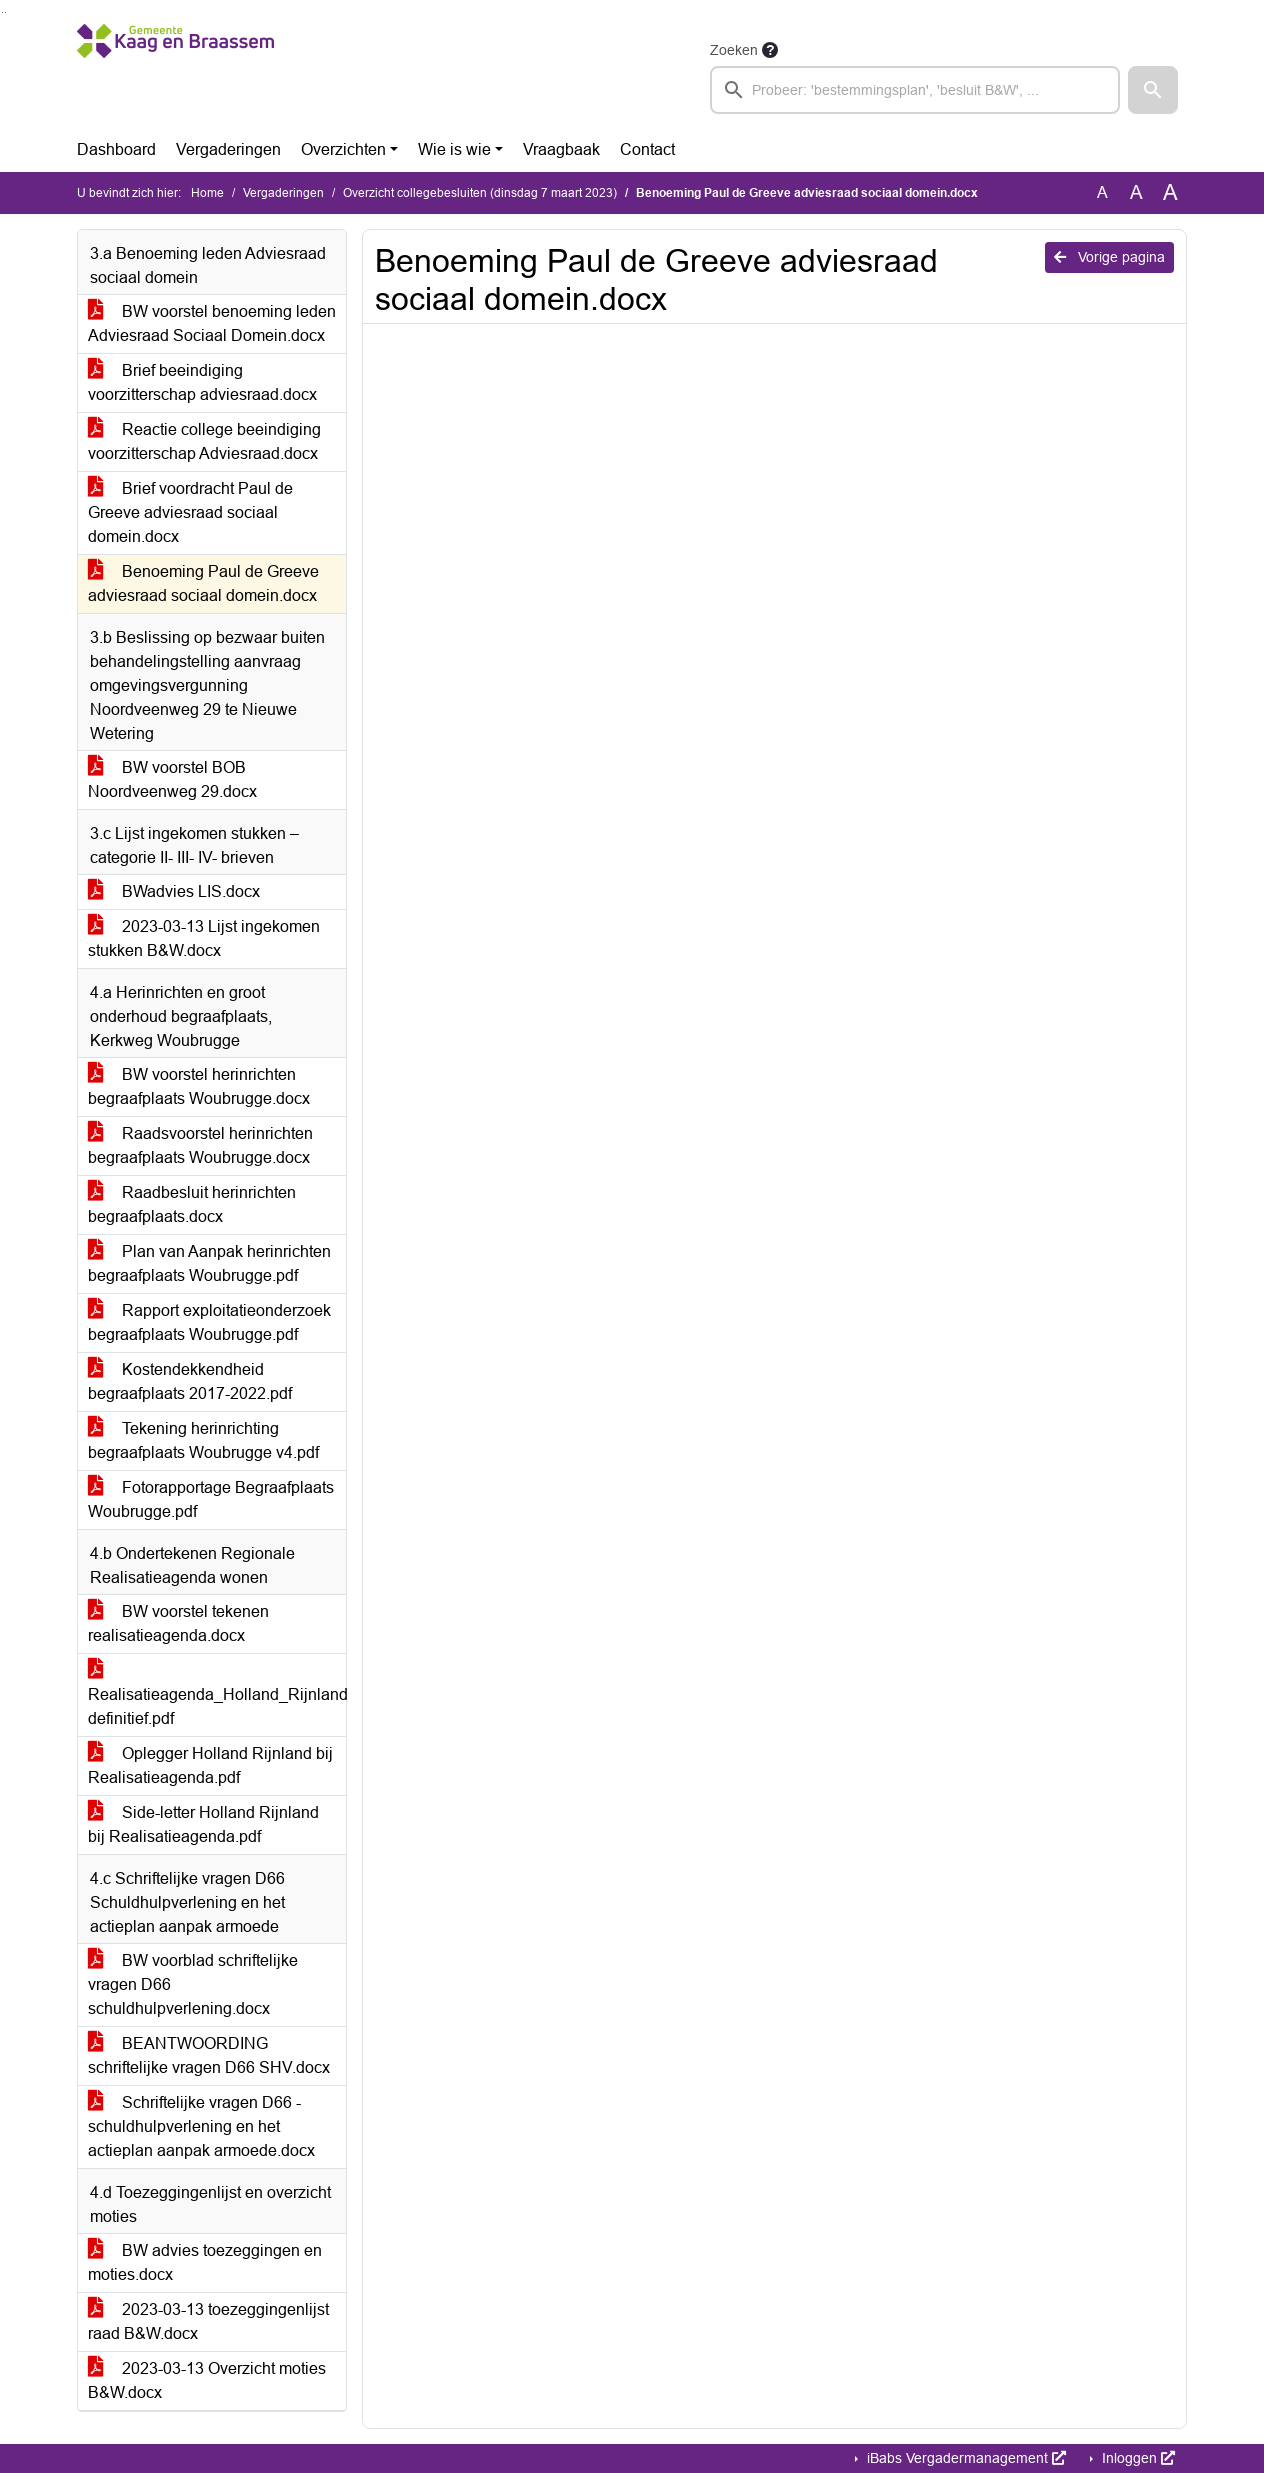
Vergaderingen (228, 149)
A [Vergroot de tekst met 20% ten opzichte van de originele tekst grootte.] (1136, 192)
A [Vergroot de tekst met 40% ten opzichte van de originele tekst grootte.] (1170, 193)
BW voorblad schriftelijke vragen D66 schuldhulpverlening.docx (193, 1984)
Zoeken (734, 50)
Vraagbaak (561, 149)
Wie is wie (454, 149)
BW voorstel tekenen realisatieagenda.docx (178, 1623)
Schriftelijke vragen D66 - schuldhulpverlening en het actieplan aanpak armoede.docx (201, 2126)
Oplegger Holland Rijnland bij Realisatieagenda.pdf (210, 1765)
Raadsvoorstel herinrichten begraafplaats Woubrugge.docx (200, 1145)
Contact (647, 149)
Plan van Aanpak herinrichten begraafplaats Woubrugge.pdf (209, 1263)
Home (207, 193)
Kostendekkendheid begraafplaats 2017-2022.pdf (190, 1381)
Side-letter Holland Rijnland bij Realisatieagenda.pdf (203, 1824)
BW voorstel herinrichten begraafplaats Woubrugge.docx (199, 1086)
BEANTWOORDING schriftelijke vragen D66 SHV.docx (209, 2055)
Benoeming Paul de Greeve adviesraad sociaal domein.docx (203, 583)
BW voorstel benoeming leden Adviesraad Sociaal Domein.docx (212, 323)
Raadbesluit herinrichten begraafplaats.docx (192, 1204)
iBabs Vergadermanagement (964, 2458)
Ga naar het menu (5, 12)
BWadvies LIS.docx (174, 891)
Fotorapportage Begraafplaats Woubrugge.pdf (211, 1499)
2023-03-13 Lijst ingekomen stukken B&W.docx (204, 938)
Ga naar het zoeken (2, 12)
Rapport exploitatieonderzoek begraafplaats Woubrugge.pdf (209, 1322)
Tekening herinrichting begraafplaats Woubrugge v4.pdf (203, 1440)
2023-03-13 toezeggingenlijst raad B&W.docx (208, 2321)
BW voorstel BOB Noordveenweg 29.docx (172, 779)
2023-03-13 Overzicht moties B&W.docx (207, 2380)
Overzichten (343, 149)
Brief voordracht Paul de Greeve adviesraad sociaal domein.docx (190, 512)
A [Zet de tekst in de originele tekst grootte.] (1102, 192)
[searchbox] (915, 90)
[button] (1153, 90)
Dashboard (116, 149)
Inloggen (1136, 2458)
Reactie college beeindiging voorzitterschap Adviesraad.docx (204, 441)
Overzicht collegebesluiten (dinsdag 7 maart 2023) (480, 193)
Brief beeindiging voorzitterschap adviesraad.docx (202, 382)
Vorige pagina (1109, 257)
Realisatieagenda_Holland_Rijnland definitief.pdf (217, 1694)
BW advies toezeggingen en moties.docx (205, 2262)
